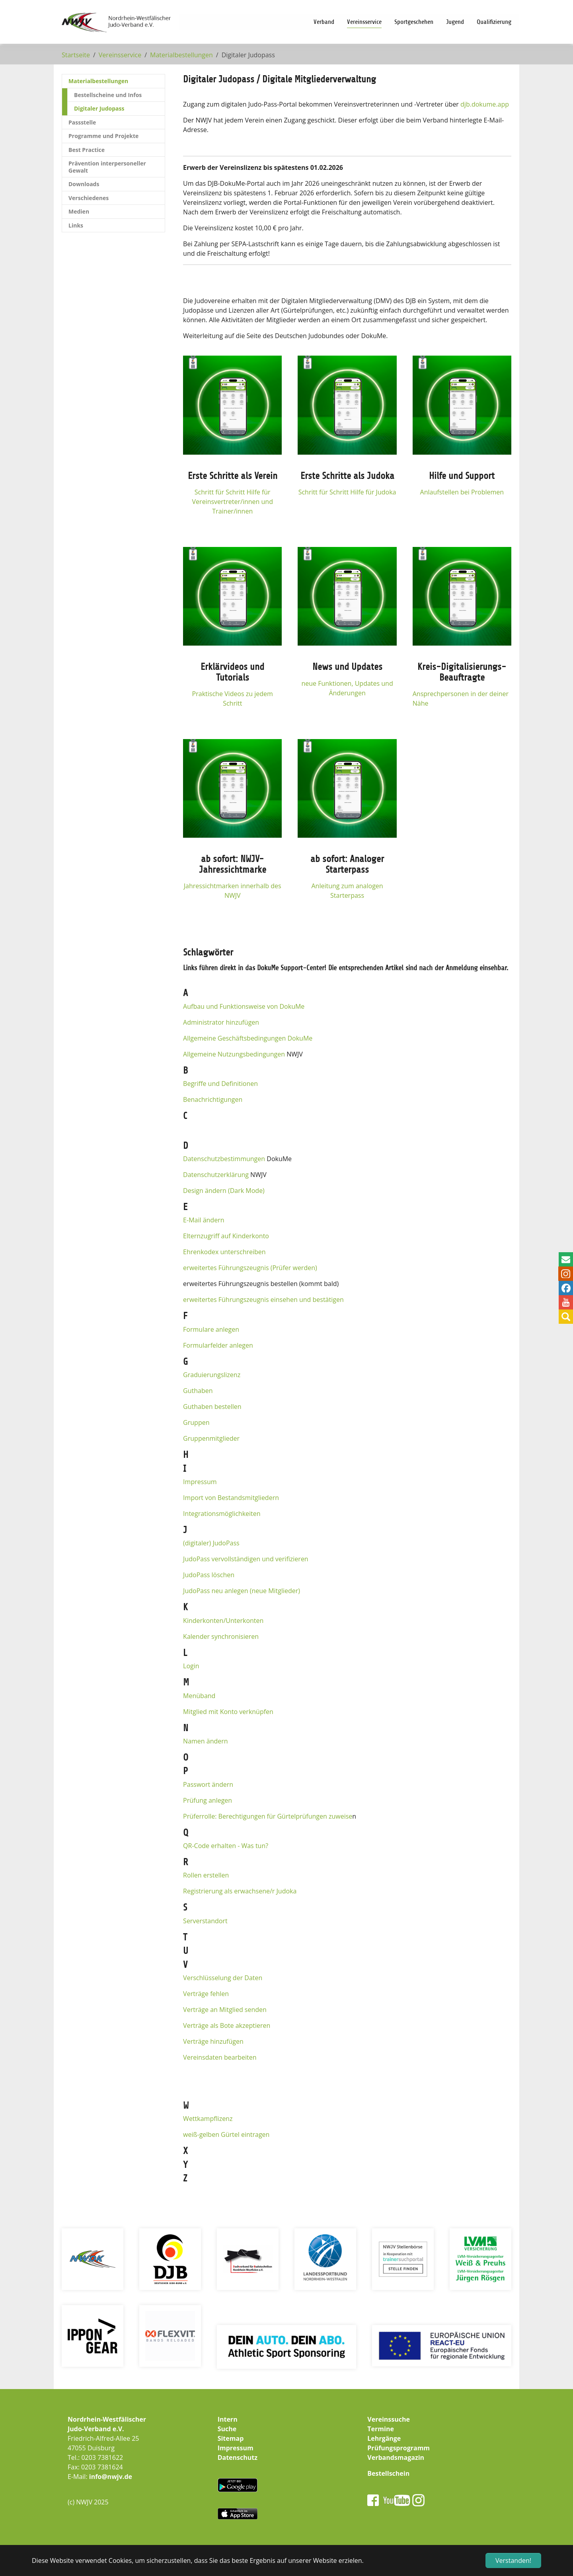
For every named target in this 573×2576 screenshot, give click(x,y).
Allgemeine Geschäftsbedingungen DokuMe (248, 1038)
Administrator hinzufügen (221, 1022)
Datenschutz (237, 2457)
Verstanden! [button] (513, 2560)
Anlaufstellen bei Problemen (462, 492)
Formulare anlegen (211, 1329)
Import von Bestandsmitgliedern (231, 1497)
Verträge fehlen (206, 1993)
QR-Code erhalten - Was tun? (225, 1845)
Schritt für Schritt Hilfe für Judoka (347, 492)
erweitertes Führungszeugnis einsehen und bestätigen (263, 1299)
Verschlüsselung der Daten (222, 1977)
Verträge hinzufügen (213, 2041)
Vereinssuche (388, 2419)
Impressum (199, 1481)
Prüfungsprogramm (398, 2448)
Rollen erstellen (206, 1875)
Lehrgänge (384, 2438)
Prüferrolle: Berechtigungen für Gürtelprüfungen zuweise (267, 1816)
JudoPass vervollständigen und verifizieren (245, 1559)
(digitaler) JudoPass (211, 1543)
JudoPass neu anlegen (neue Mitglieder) (241, 1590)
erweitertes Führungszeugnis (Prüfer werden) (250, 1267)
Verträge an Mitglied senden (225, 2009)
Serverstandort (205, 1920)
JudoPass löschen (208, 1574)
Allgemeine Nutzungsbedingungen (234, 1054)
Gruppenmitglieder (211, 1438)
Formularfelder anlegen (218, 1345)
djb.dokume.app (484, 104)
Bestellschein (388, 2473)
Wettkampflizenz (207, 2118)
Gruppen (196, 1422)
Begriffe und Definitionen (220, 1083)
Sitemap (231, 2438)
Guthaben (197, 1390)
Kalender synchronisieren (221, 1636)
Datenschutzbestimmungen (224, 1158)
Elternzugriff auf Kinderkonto (226, 1236)
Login (191, 1666)
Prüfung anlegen (207, 1800)
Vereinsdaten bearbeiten (219, 2057)
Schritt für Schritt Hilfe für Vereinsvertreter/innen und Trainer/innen (232, 502)
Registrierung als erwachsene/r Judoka (239, 1891)
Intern (228, 2419)
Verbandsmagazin (395, 2457)
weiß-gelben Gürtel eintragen (226, 2134)
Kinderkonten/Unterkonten (223, 1620)
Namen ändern (205, 1741)
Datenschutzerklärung (216, 1174)
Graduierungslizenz (211, 1374)
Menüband (199, 1695)
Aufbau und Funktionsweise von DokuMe (243, 1006)
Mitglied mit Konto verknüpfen (228, 1711)
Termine (380, 2428)
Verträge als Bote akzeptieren (226, 2025)
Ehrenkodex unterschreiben (224, 1251)
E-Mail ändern (203, 1220)
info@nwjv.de (110, 2476)
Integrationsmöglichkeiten (222, 1513)
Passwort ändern (208, 1784)
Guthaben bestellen (212, 1406)
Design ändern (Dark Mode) (224, 1190)
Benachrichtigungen (212, 1099)
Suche (227, 2428)
